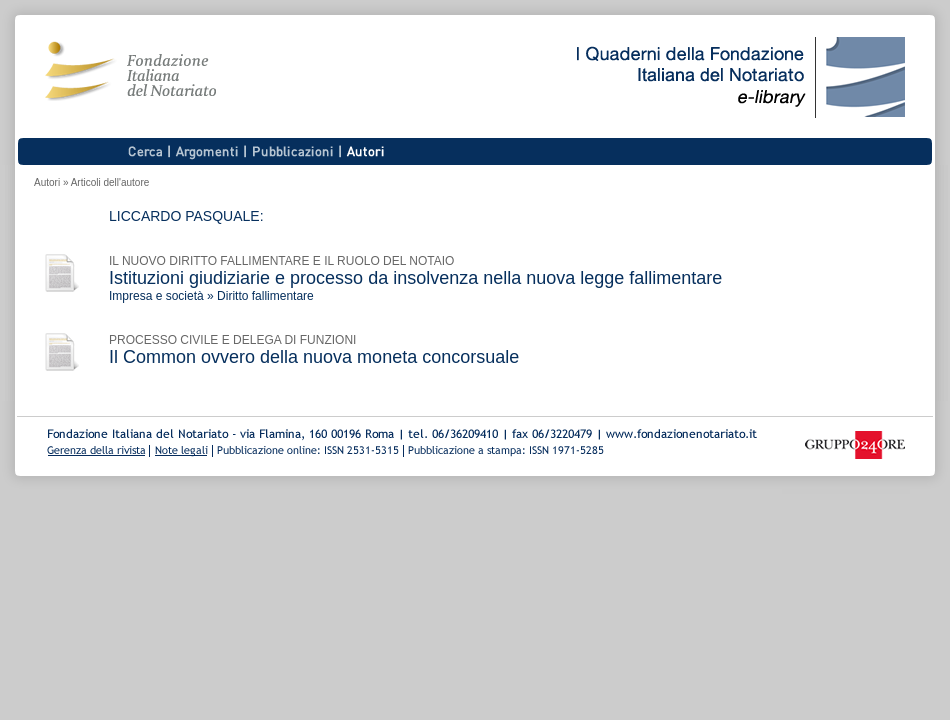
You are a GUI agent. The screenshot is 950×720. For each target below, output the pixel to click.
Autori (47, 182)
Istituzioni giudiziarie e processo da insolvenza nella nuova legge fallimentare (415, 278)
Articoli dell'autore (110, 182)
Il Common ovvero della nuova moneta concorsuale (314, 357)
